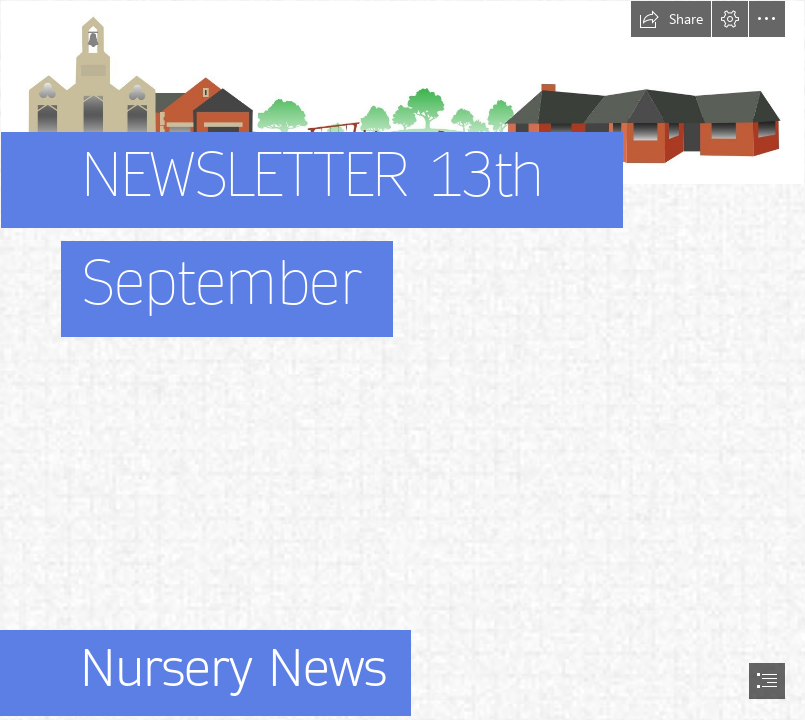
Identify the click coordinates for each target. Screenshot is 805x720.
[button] (671, 19)
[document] (402, 360)
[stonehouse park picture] (402, 196)
